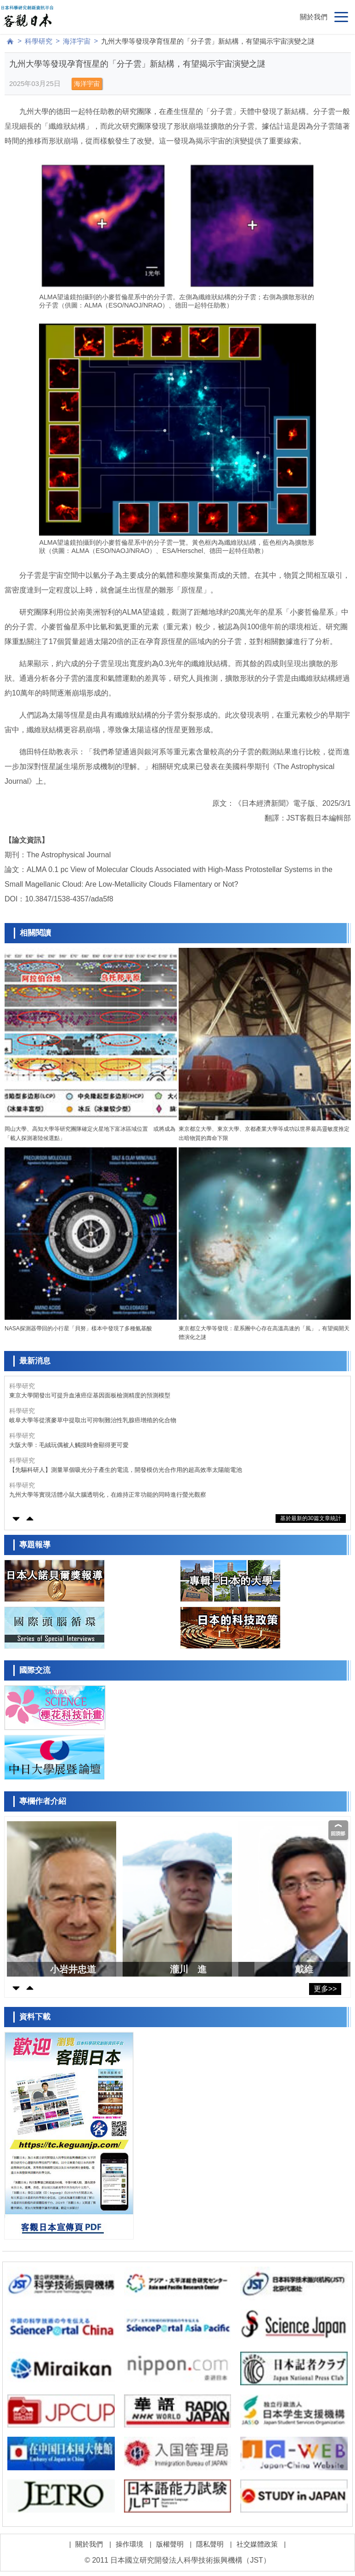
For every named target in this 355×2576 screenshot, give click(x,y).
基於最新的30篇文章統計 (310, 1518)
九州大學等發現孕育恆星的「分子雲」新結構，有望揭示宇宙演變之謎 (208, 41)
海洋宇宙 (76, 41)
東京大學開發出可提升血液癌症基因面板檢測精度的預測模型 (89, 1395)
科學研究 (38, 41)
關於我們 (313, 17)
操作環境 (129, 2544)
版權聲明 (170, 2544)
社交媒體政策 (257, 2544)
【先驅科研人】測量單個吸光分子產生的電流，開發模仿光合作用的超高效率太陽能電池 (125, 1469)
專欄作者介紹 (42, 1801)
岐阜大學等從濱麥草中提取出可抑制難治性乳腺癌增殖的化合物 (92, 1420)
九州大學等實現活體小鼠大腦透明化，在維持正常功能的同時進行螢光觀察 (107, 1494)
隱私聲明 (210, 2544)
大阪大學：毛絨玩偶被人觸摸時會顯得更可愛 (69, 1445)
